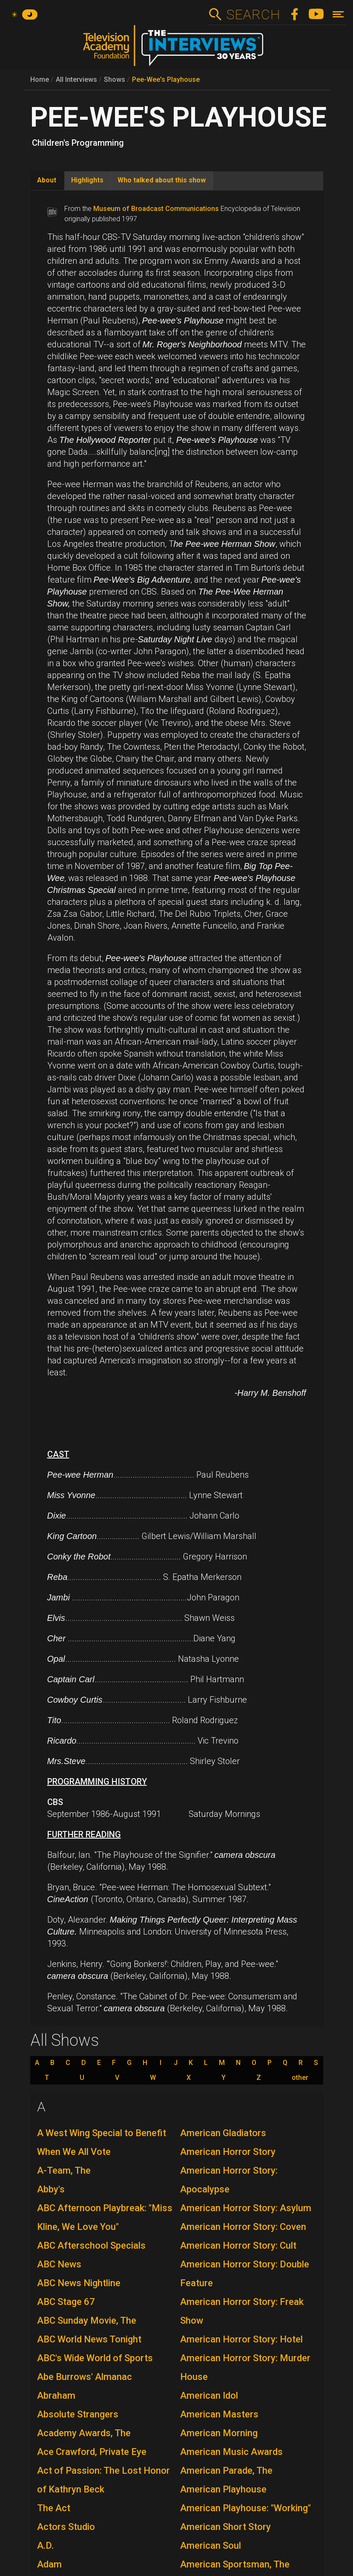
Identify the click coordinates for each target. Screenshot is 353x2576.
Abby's (51, 2189)
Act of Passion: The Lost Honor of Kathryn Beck (103, 2480)
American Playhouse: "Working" (245, 2508)
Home (39, 79)
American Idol (209, 2395)
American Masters (219, 2414)
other (300, 2077)
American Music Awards (231, 2451)
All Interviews (76, 79)
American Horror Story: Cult (238, 2245)
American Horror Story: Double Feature (244, 2273)
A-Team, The (64, 2170)
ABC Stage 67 (66, 2301)
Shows (114, 79)
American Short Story (225, 2526)
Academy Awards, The (84, 2433)
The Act (53, 2508)
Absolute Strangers (77, 2414)
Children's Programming (78, 143)
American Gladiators (223, 2133)
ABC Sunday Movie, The (86, 2320)
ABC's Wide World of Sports (95, 2358)
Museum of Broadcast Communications (156, 209)
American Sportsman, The (235, 2564)
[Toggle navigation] (338, 14)
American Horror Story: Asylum (245, 2208)
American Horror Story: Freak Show (242, 2311)
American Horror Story (228, 2151)
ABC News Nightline (79, 2283)
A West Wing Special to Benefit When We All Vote (101, 2142)
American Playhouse (223, 2489)
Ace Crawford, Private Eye (91, 2451)
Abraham (56, 2395)
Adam (49, 2564)
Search (253, 14)
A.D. (45, 2545)
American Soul (210, 2545)
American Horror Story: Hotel (241, 2339)
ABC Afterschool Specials (91, 2245)
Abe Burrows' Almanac (84, 2376)
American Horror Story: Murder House (245, 2367)
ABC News (59, 2264)
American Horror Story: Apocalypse (229, 2180)
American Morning (219, 2433)
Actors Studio (66, 2526)
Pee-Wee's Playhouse (166, 79)
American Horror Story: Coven (243, 2226)
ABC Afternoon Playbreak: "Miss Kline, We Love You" (104, 2217)
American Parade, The (226, 2470)
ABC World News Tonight (89, 2339)
